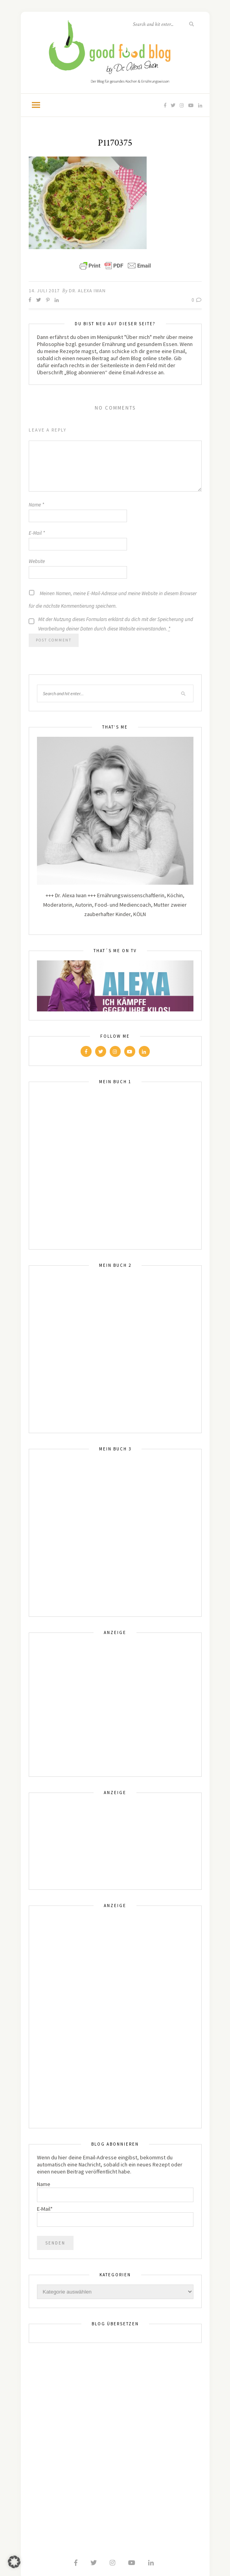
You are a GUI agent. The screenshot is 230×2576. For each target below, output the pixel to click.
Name (36, 504)
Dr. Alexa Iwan (87, 290)
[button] (14, 2562)
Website (37, 561)
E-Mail (37, 533)
